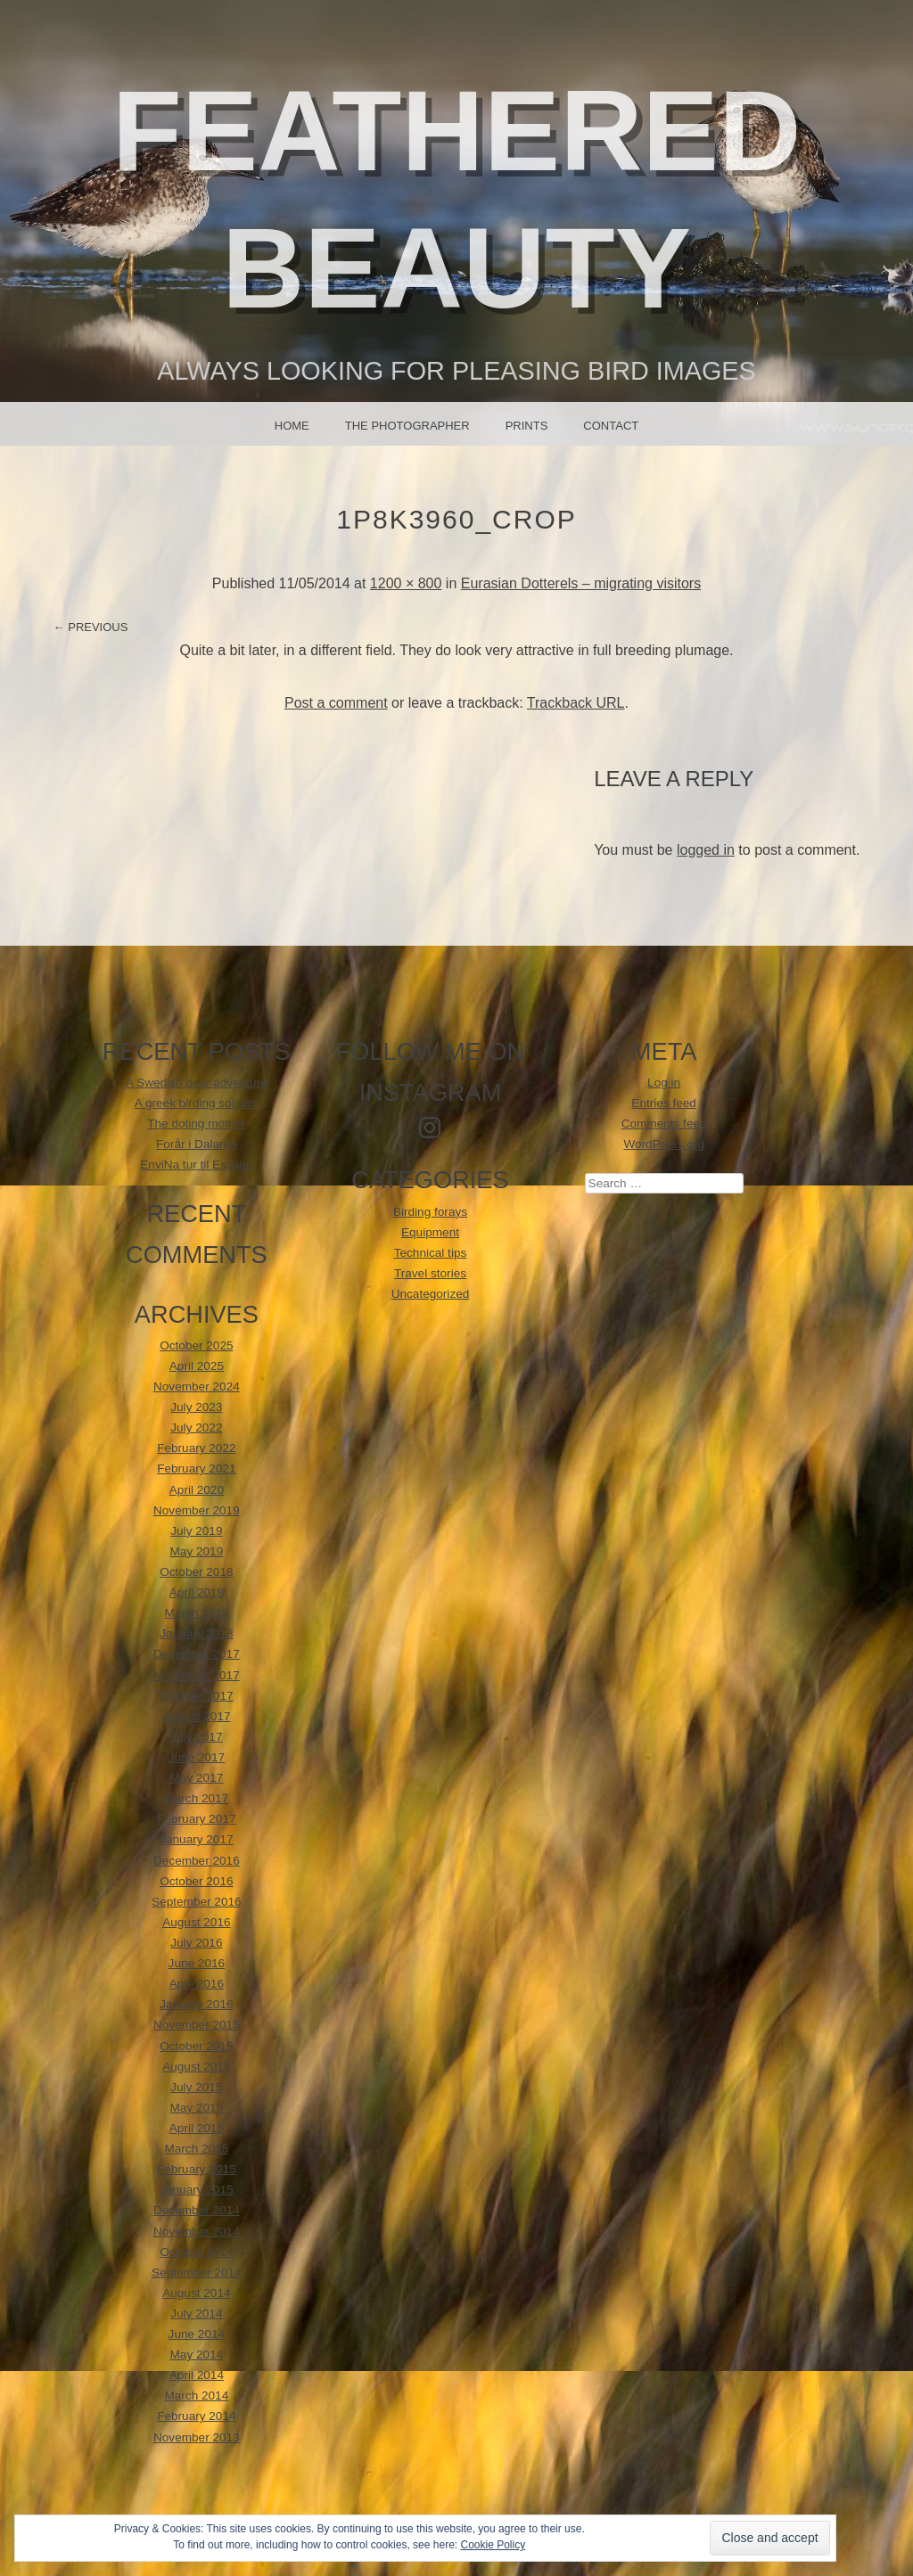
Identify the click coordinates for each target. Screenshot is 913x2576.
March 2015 (196, 2148)
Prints (527, 425)
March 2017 (196, 1798)
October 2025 (196, 1345)
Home (292, 425)
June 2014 (197, 2334)
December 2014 (196, 2210)
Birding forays (430, 1211)
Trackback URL (576, 702)
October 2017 (196, 1695)
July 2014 (196, 2313)
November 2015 (196, 2024)
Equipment (430, 1232)
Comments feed (664, 1123)
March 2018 (196, 1613)
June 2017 (197, 1757)
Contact (610, 425)
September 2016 (197, 1901)
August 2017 (196, 1716)
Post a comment (336, 702)
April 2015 (196, 2128)
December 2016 (196, 1860)
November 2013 (196, 2437)
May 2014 (197, 2354)
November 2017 (196, 1675)
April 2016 (196, 1983)
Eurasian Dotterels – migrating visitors (581, 583)
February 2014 (196, 2416)
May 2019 (197, 1551)
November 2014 (196, 2231)
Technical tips (430, 1252)
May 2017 (197, 1777)
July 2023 (196, 1407)
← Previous (90, 627)
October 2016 (196, 1881)
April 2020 (196, 1490)
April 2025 (196, 1366)
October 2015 (196, 2046)
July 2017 (196, 1736)
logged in (706, 849)
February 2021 (196, 1468)
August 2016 (196, 1922)
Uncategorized (430, 1293)
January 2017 (196, 1839)
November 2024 (196, 1386)
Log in (663, 1082)
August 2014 (196, 2293)
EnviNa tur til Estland (196, 1164)
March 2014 (196, 2395)
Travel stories (430, 1273)
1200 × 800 (406, 583)
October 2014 (196, 2252)
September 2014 (197, 2272)
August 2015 (196, 2066)
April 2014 (196, 2375)
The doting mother (196, 1123)
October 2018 (196, 1572)
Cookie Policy (492, 2545)
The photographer (407, 425)
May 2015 (197, 2107)
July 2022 (196, 1427)
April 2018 (196, 1592)
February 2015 (196, 2169)
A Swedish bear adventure (196, 1082)
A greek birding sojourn (197, 1103)
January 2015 (196, 2189)
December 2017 (196, 1654)
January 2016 (196, 2004)
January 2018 (196, 1633)
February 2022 (196, 1448)
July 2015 (196, 2087)
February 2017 (196, 1818)
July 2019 (196, 1531)
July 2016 (196, 1942)
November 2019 (196, 1510)
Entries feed (663, 1103)
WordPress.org (663, 1144)
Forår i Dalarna (196, 1144)
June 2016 (197, 1963)
